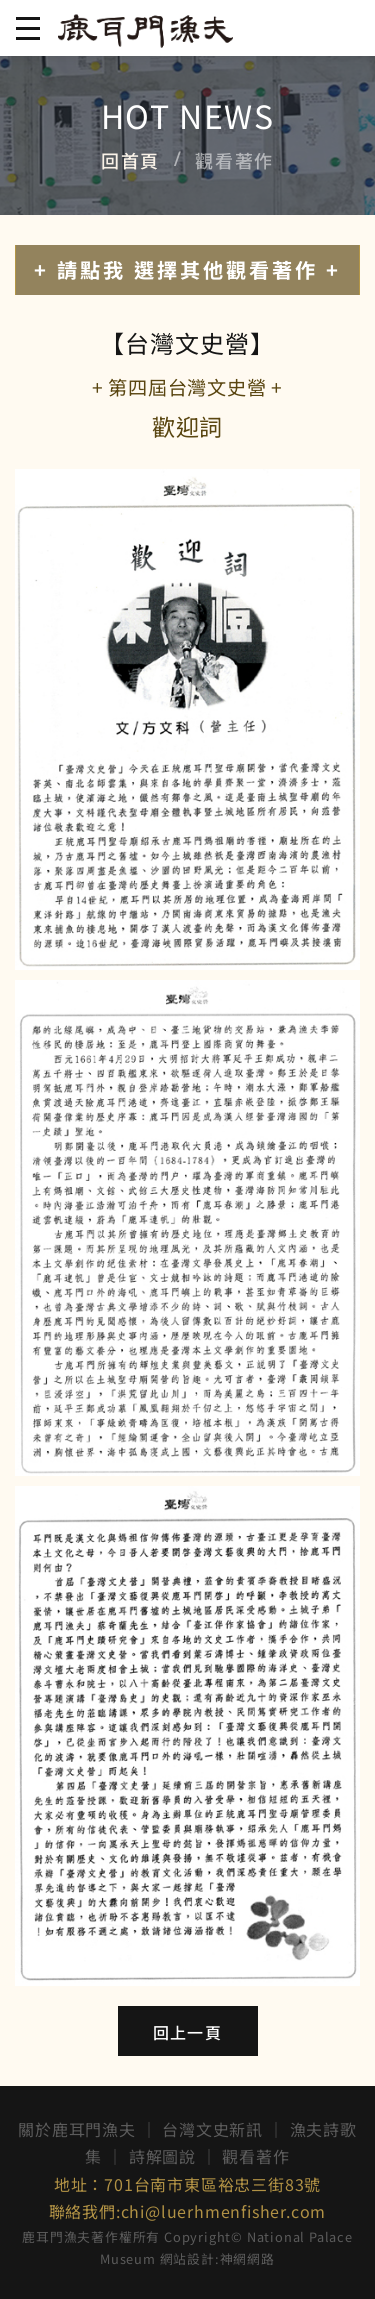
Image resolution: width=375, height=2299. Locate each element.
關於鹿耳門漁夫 (77, 2129)
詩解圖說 (162, 2156)
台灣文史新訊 (212, 2129)
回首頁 (130, 160)
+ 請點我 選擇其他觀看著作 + (187, 269)
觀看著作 (255, 2156)
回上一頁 (187, 2032)
